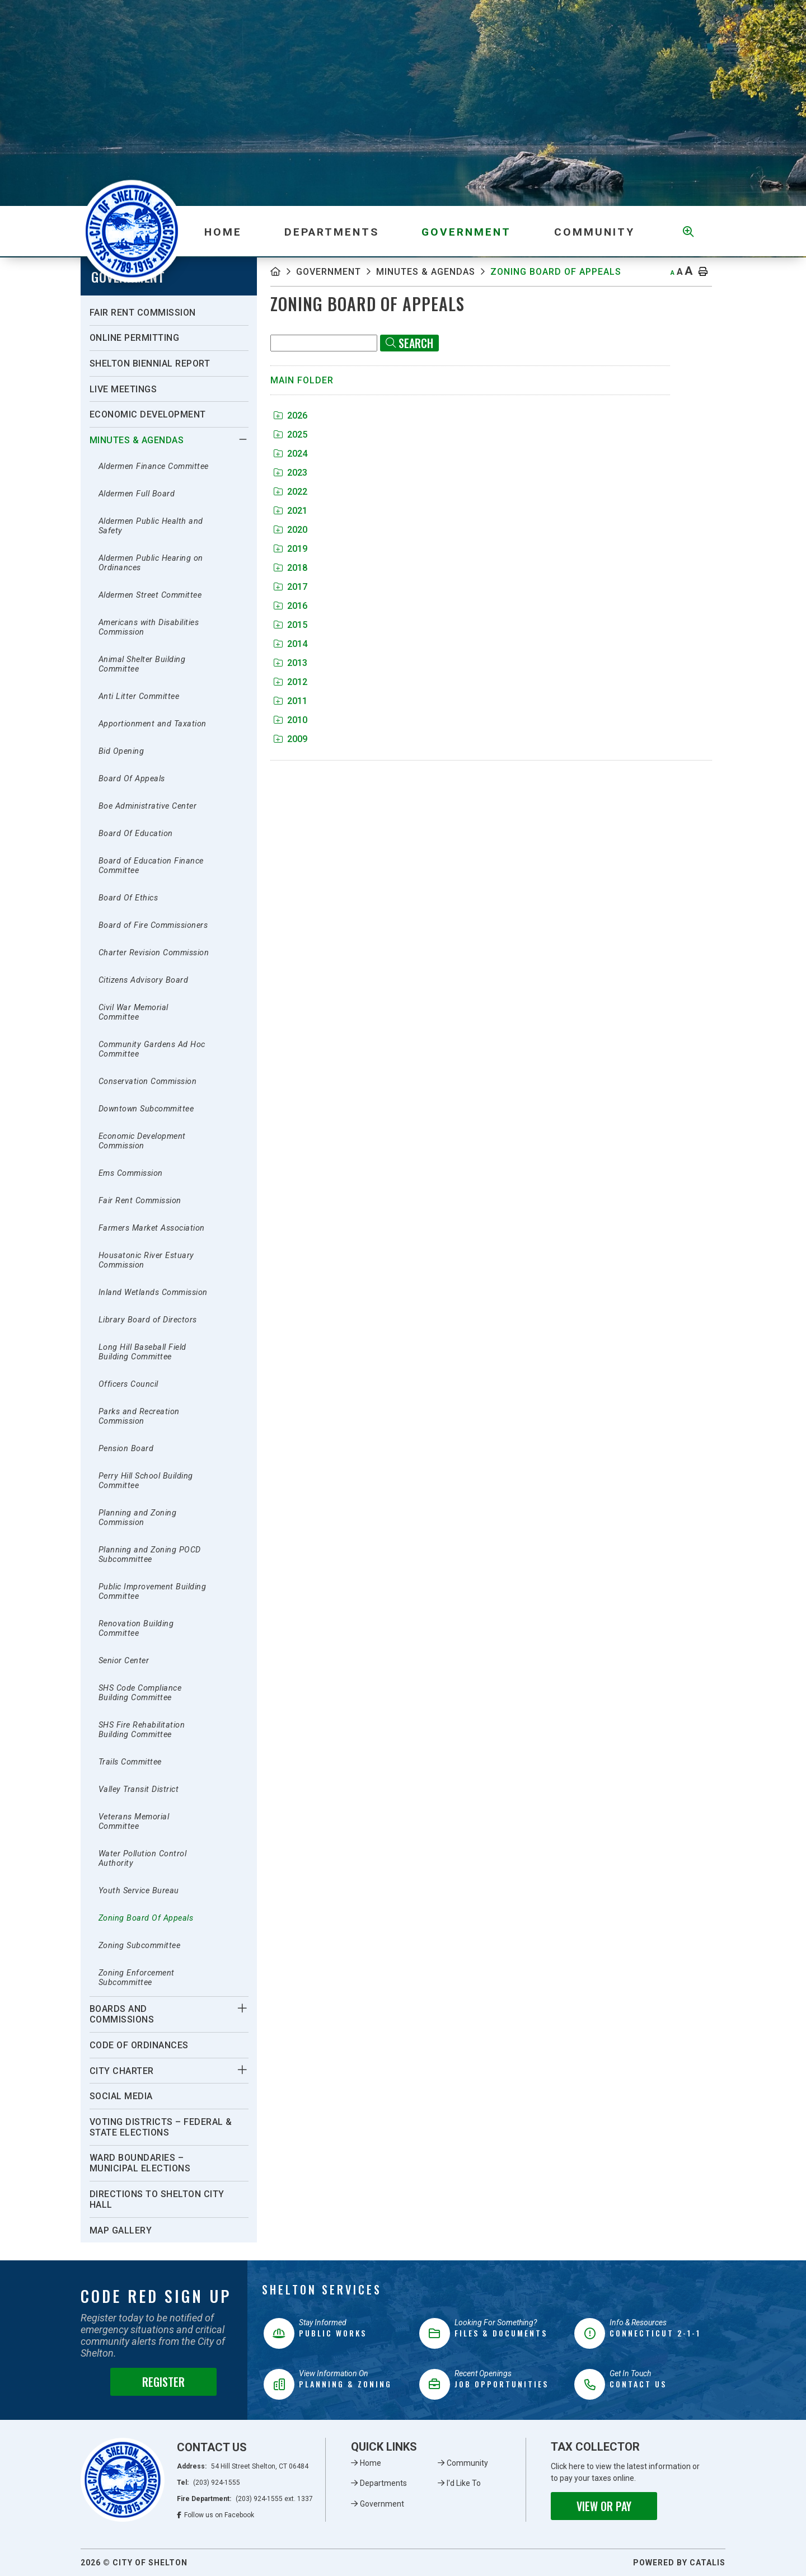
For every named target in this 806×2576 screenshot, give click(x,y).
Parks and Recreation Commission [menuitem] (139, 1416)
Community (467, 2462)
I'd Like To (464, 2483)
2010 (290, 720)
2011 (290, 701)
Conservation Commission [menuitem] (148, 1081)
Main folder (302, 380)
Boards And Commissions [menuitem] (122, 2014)
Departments (383, 2483)
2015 (290, 625)
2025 (290, 434)
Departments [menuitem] (331, 232)
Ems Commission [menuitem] (131, 1173)
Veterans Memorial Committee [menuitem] (134, 1821)
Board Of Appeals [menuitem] (132, 778)
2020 (290, 529)
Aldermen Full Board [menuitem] (137, 494)
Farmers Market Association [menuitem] (152, 1228)
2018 (290, 567)
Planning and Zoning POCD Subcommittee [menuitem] (150, 1554)
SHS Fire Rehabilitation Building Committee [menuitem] (142, 1729)
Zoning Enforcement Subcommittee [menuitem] (137, 1977)
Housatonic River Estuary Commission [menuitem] (146, 1260)
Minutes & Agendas (425, 271)
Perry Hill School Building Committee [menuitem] (146, 1480)
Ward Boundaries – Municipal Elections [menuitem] (140, 2163)
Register (163, 2381)
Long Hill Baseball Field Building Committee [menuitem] (142, 1352)
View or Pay (604, 2506)
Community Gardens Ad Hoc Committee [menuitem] (152, 1049)
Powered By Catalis (679, 2562)
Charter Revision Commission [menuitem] (154, 953)
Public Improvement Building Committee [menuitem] (153, 1591)
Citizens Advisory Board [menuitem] (144, 980)
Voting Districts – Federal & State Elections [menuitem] (161, 2127)
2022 (290, 491)
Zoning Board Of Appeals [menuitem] (146, 1918)
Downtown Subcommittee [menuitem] (146, 1109)
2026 (290, 415)
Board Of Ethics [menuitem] (128, 898)
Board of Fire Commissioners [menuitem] (153, 925)
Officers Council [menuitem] (128, 1384)
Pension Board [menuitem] (126, 1448)
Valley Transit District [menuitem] (139, 1789)
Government (328, 271)
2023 (290, 472)
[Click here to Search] (409, 343)
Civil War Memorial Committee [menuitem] (133, 1012)
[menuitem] (223, 231)
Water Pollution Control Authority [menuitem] (143, 1858)
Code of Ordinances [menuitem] (139, 2045)
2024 (290, 453)
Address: (242, 2466)
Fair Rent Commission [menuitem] (143, 312)
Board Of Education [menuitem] (136, 833)
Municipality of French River (132, 231)
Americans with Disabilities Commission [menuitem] (149, 627)
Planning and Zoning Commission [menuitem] (138, 1517)
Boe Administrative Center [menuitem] (148, 806)
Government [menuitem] (466, 232)
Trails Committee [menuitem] (130, 1762)
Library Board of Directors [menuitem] (148, 1320)
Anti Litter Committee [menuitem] (139, 696)
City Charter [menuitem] (122, 2071)
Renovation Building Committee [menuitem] (136, 1628)
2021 (290, 510)
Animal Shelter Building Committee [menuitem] (142, 664)
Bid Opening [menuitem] (121, 751)
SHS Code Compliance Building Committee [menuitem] (140, 1692)
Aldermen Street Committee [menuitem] (150, 595)
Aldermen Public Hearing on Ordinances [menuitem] (151, 563)
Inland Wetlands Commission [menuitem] (153, 1292)
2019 (290, 548)
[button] (242, 439)
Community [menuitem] (594, 232)
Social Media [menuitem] (121, 2096)
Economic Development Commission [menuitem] (142, 1141)
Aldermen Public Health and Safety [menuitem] (151, 526)
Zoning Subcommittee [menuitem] (140, 1945)
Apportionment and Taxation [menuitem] (153, 724)
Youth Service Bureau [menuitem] (139, 1890)
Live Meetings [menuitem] (123, 389)
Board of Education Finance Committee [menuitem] (151, 865)
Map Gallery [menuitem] (121, 2230)
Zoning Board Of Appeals (555, 271)
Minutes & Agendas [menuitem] (137, 440)
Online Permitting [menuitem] (135, 337)
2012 (290, 682)
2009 (290, 739)
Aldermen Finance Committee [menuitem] (154, 466)
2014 (290, 644)
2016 (290, 605)
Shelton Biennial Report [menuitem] (150, 363)
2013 (290, 663)
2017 (290, 586)
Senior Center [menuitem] (124, 1660)
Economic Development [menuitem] (148, 414)
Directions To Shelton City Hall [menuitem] (157, 2199)
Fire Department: (245, 2499)
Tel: (208, 2482)
